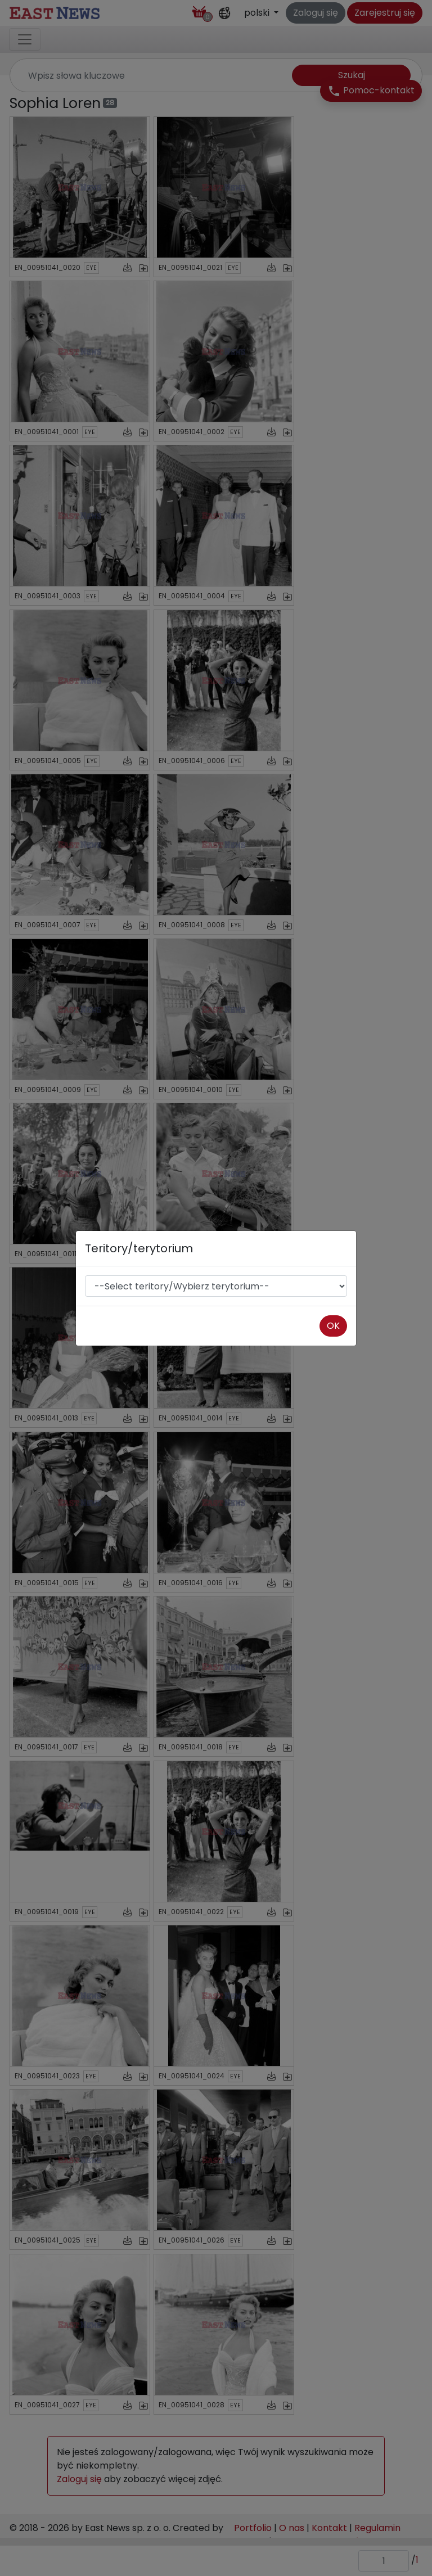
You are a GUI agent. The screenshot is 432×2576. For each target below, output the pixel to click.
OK (333, 1325)
